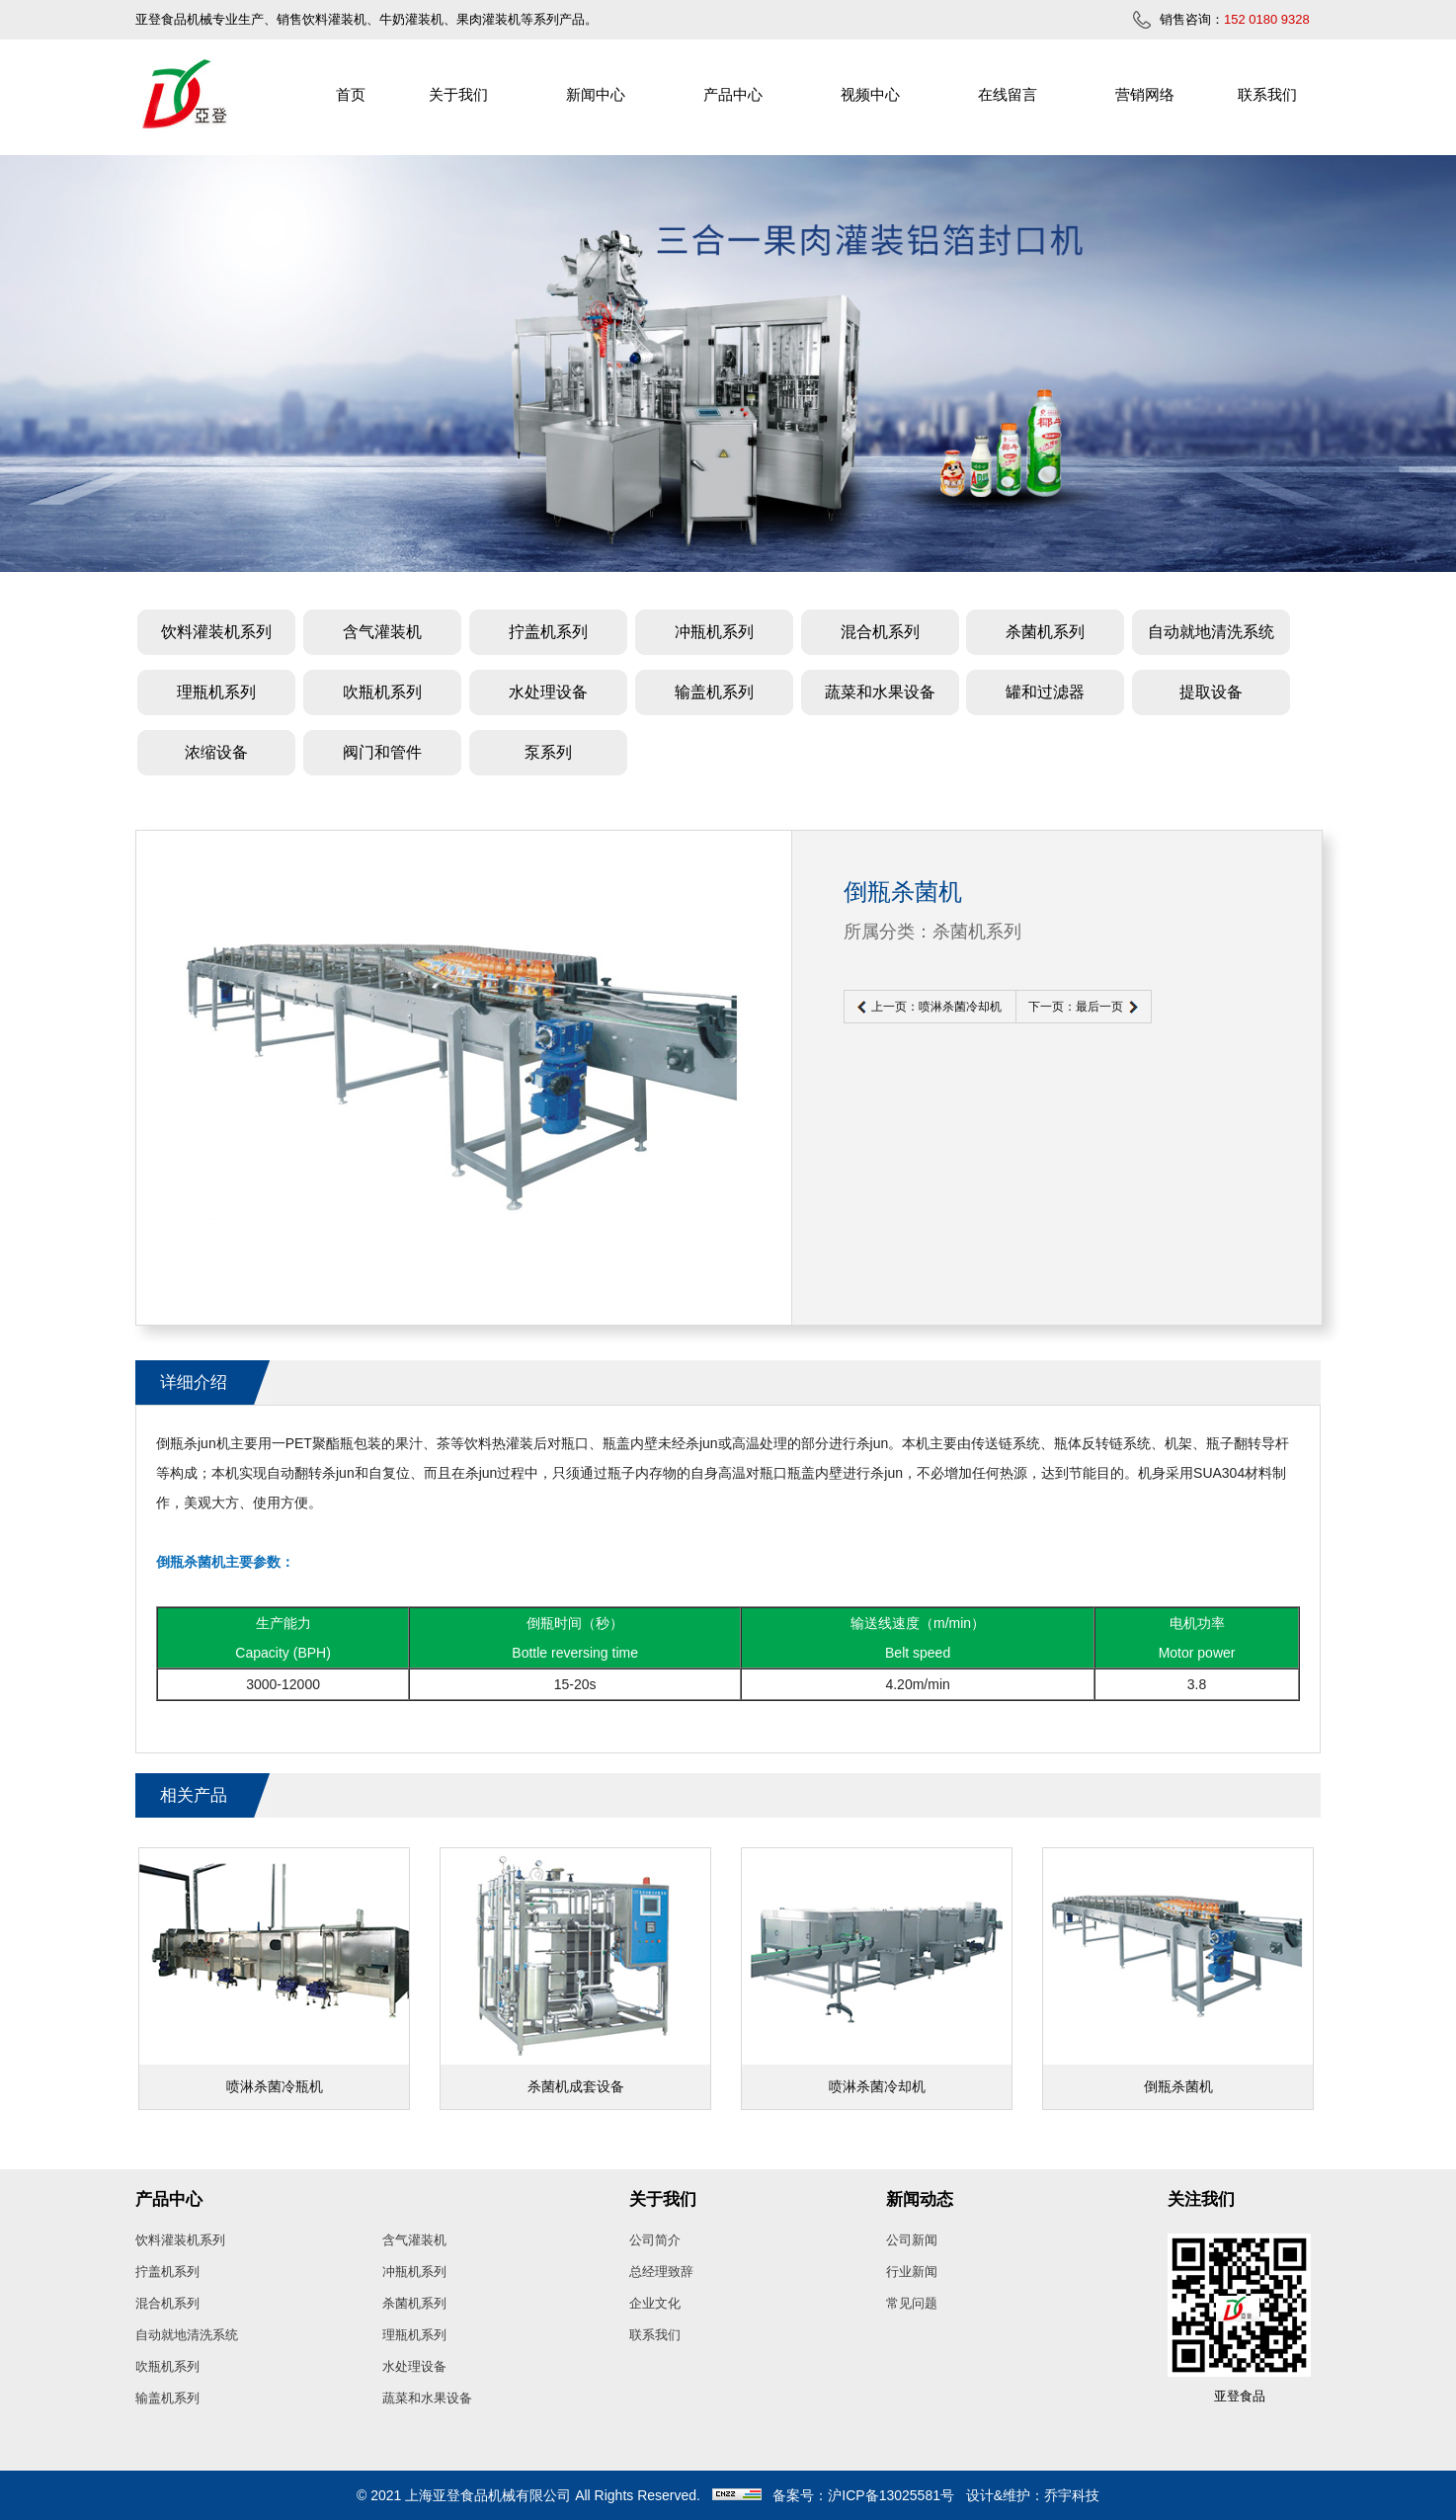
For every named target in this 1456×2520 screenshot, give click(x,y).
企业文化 (655, 2303)
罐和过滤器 (1045, 692)
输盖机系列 (714, 692)
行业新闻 (911, 2271)
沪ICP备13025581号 (891, 2495)
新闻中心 (595, 94)
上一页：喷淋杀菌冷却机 (936, 1007)
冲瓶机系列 (714, 631)
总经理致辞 (661, 2271)
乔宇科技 (1071, 2495)
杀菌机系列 (1045, 631)
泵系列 (548, 752)
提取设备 (1211, 692)
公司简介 (655, 2240)
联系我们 (1267, 94)
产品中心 (733, 94)
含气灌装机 (382, 631)
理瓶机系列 (216, 692)
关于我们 (458, 94)
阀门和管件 (382, 752)
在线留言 (1007, 94)
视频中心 (870, 94)
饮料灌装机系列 (216, 631)
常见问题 (911, 2303)
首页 (350, 94)
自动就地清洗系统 (1211, 631)
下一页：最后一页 (1075, 1007)
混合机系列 (880, 631)
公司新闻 (911, 2240)
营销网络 (1144, 94)
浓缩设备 (216, 752)
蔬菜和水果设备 (880, 692)
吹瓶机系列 (382, 692)
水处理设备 (548, 692)
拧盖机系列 (548, 631)
